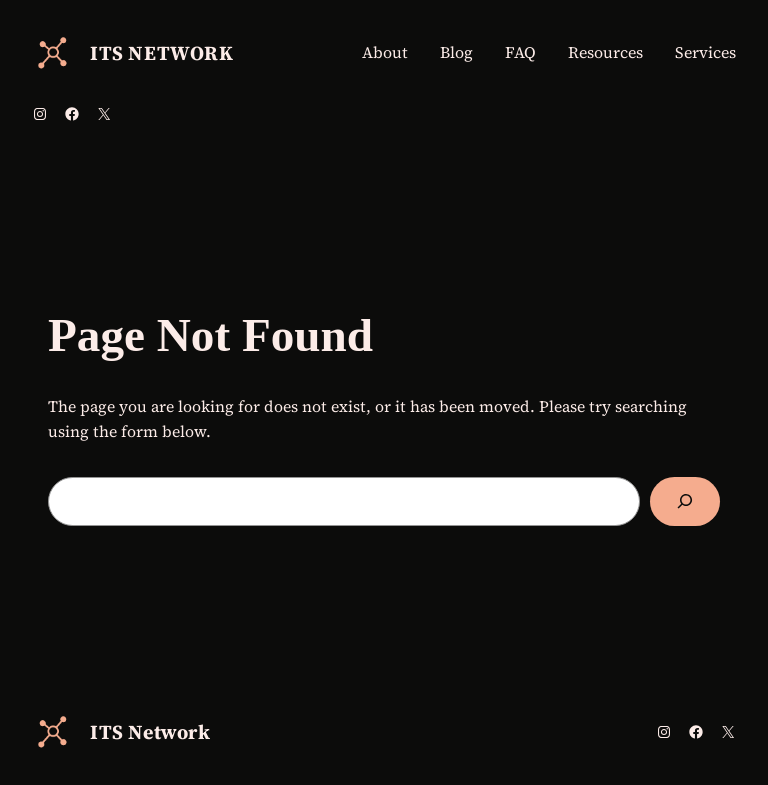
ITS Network (162, 53)
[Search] (685, 501)
